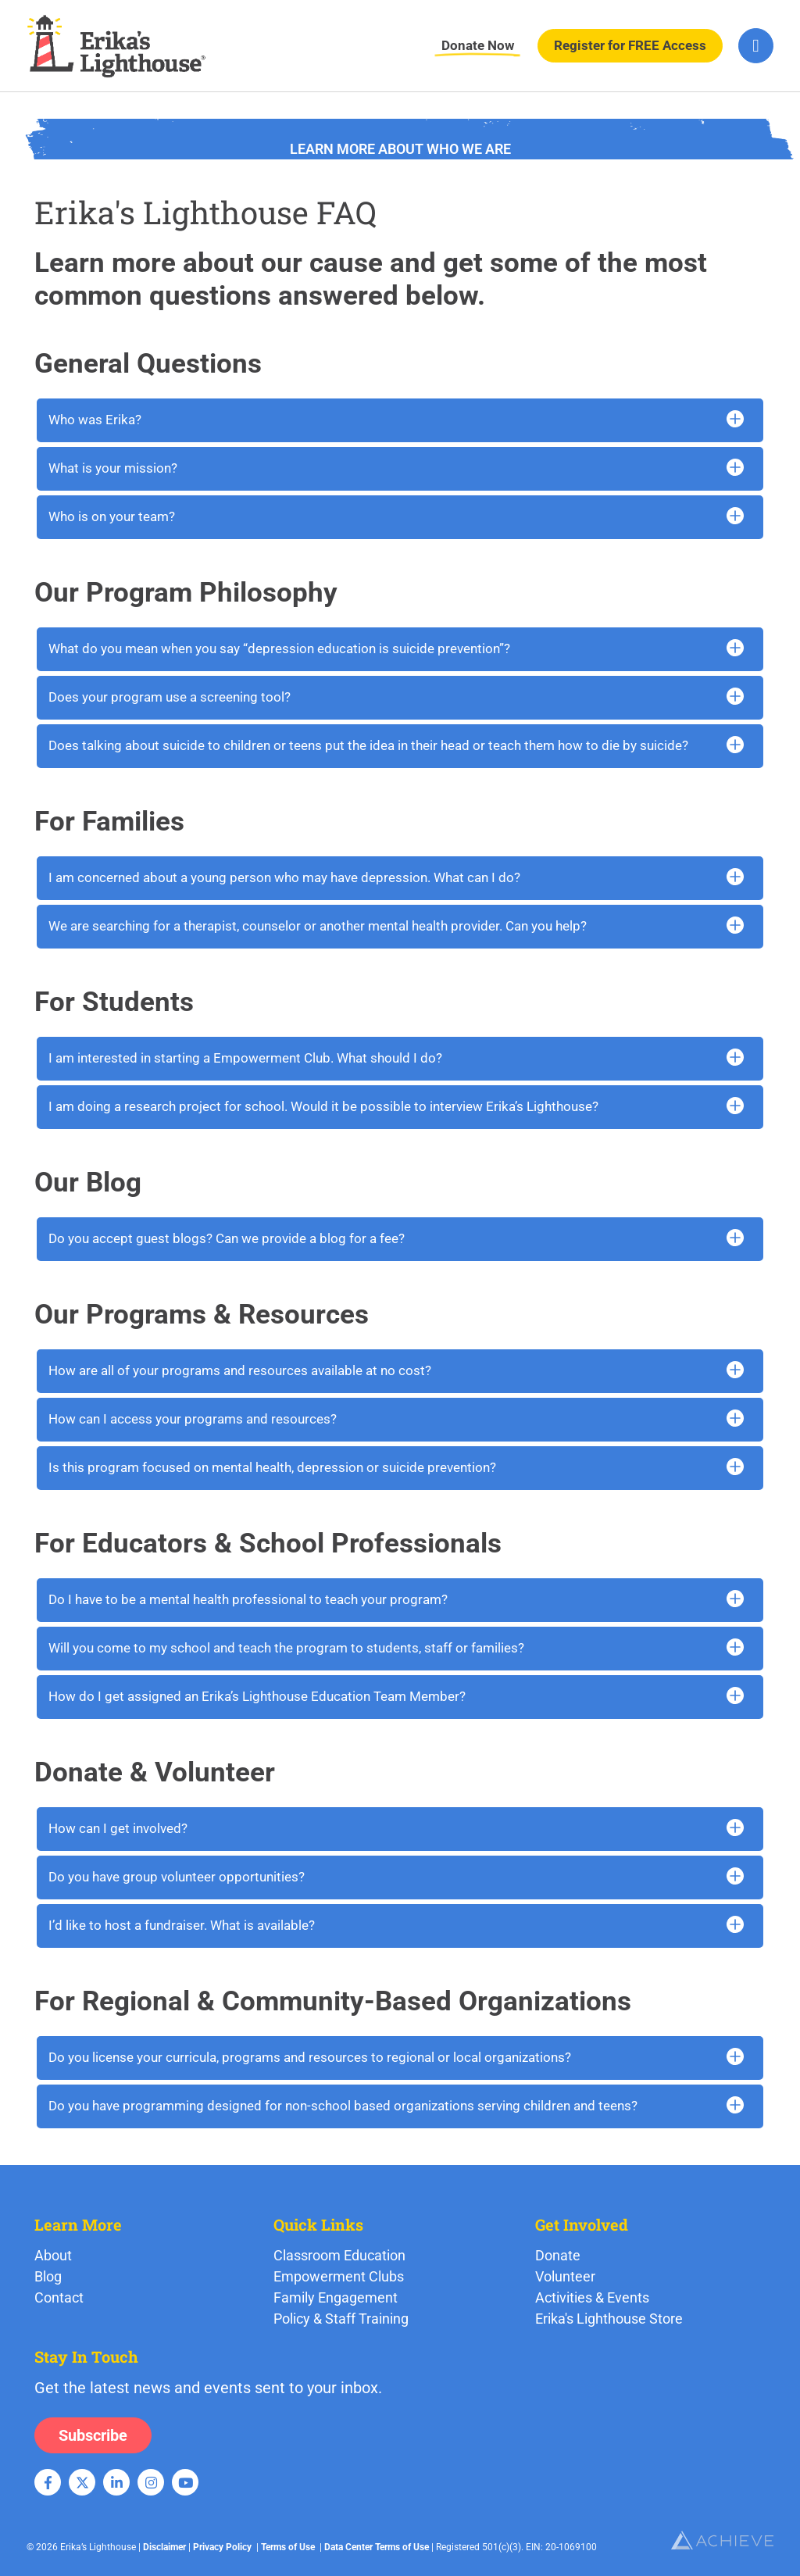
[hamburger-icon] (755, 45)
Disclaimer (164, 2547)
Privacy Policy (222, 2547)
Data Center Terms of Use (376, 2547)
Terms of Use (288, 2547)
